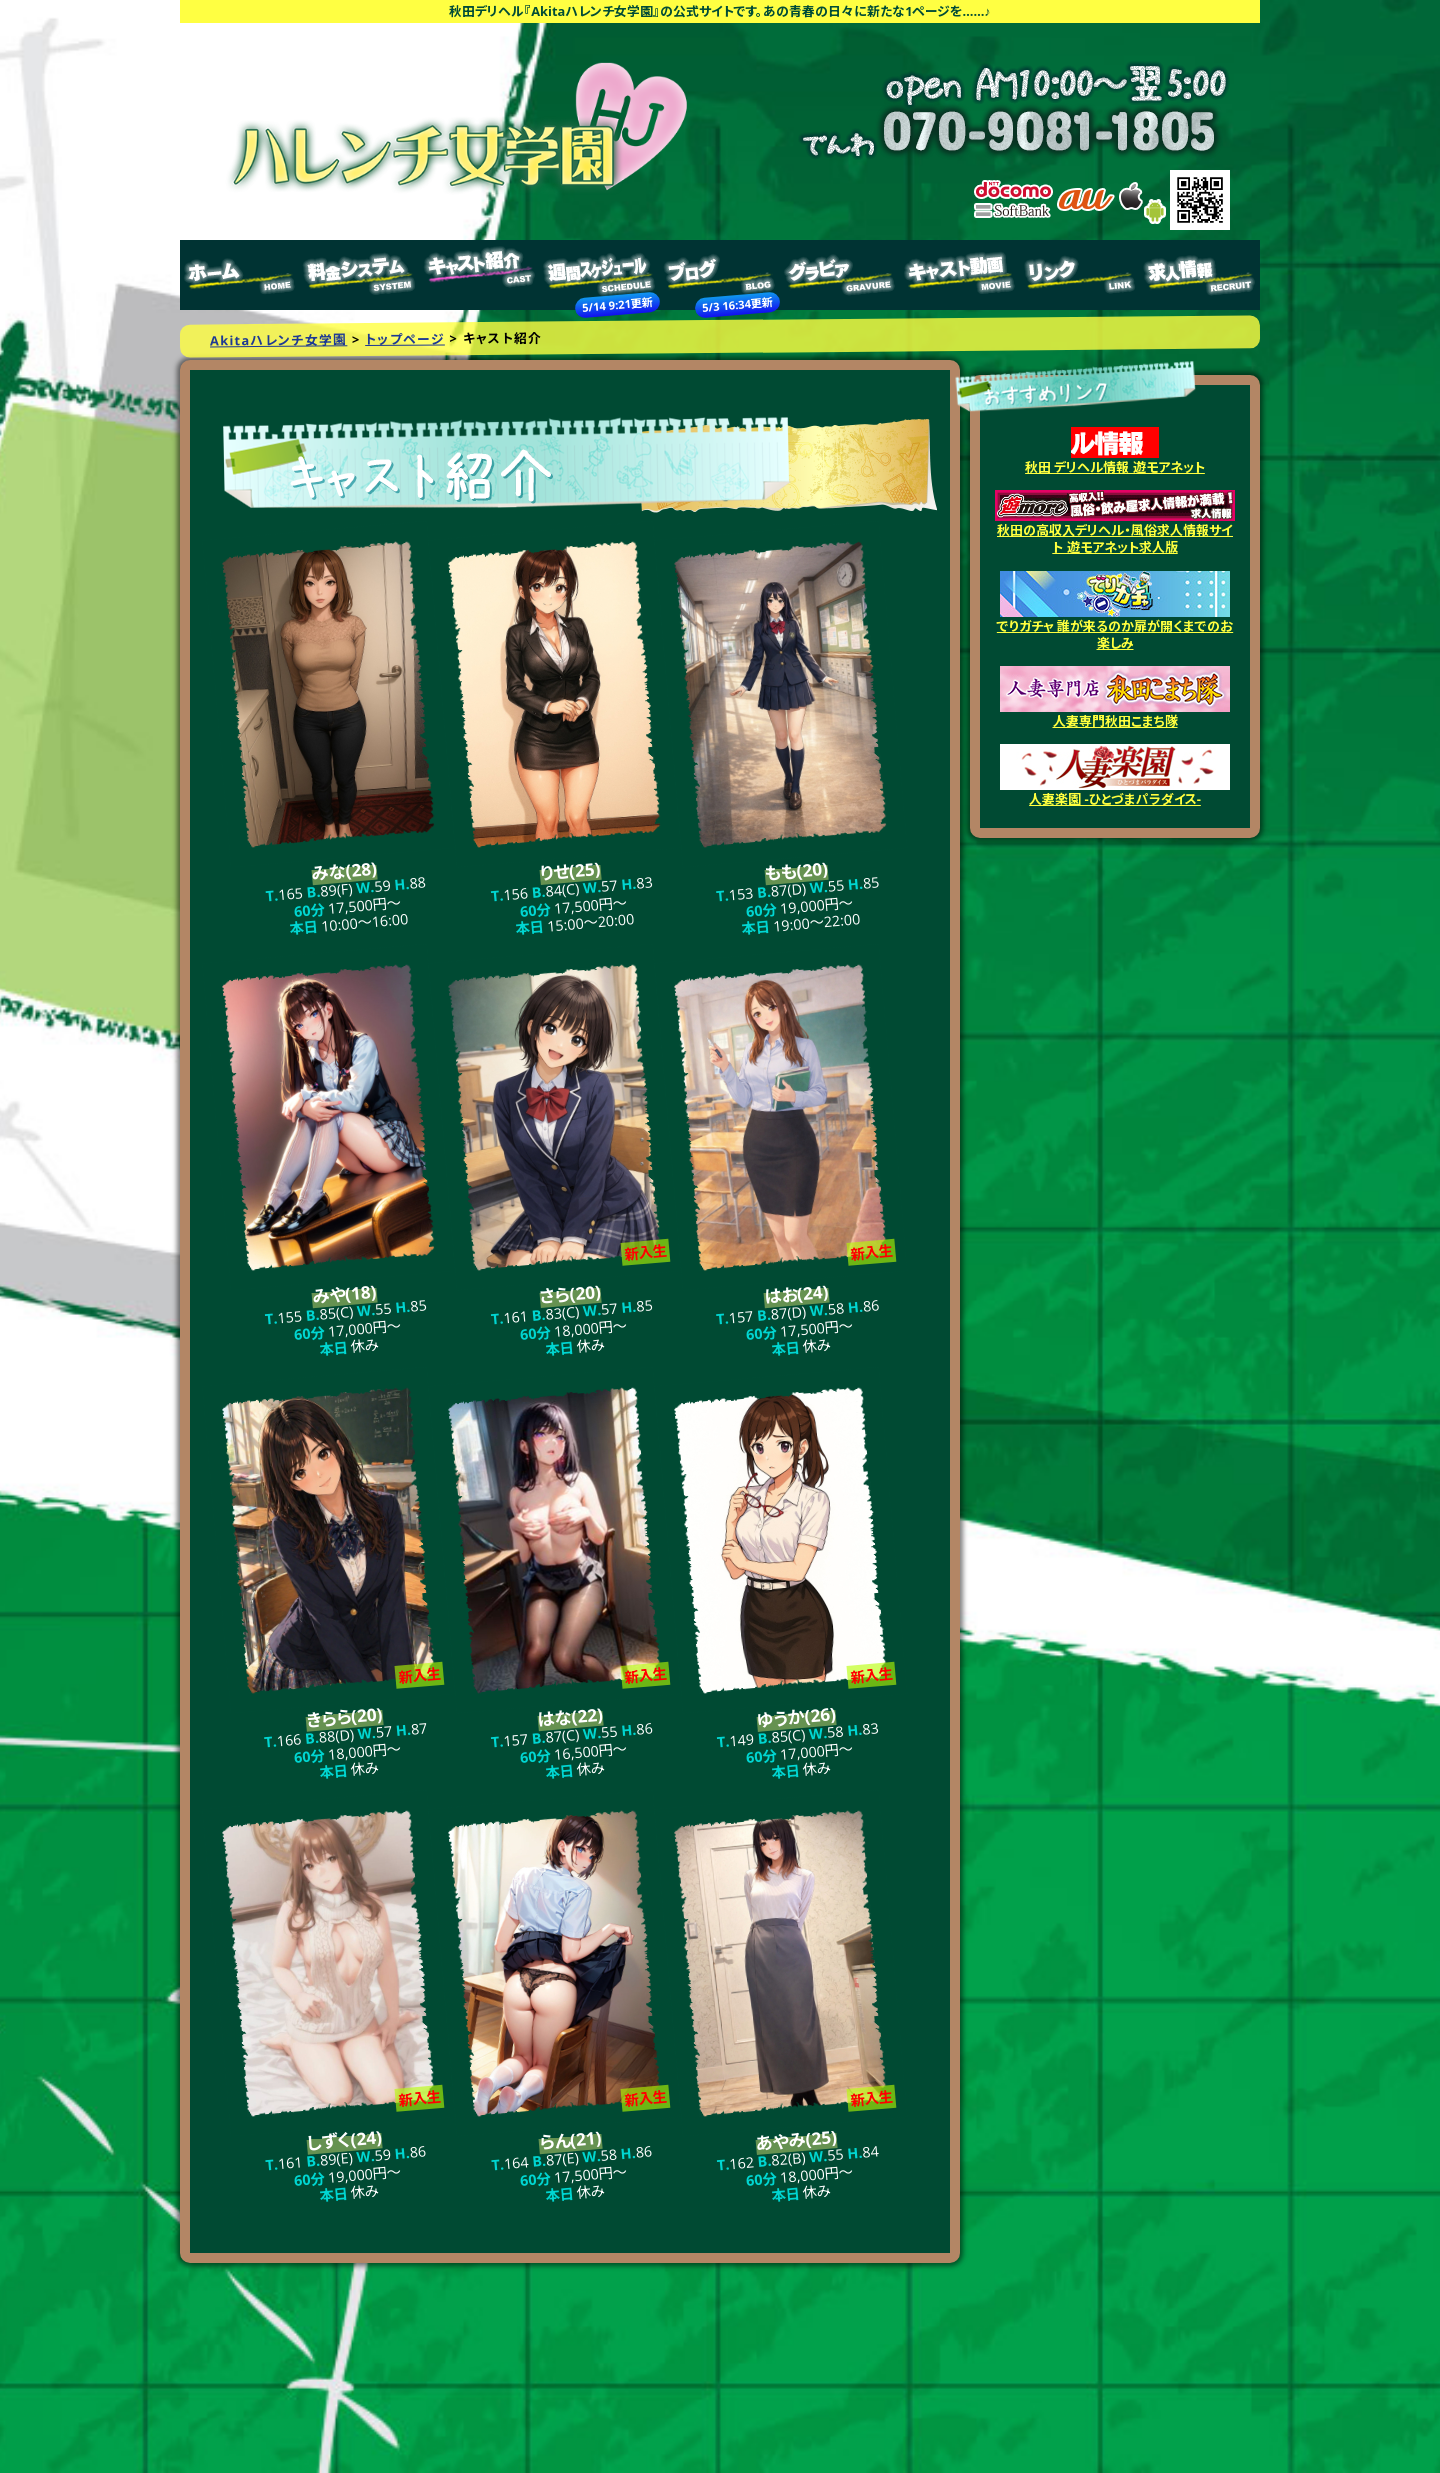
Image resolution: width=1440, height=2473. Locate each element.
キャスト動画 (960, 275)
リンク (1080, 275)
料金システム (360, 275)
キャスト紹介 (480, 275)
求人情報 (1200, 275)
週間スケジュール (600, 275)
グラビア (840, 275)
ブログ (720, 275)
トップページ (240, 275)
